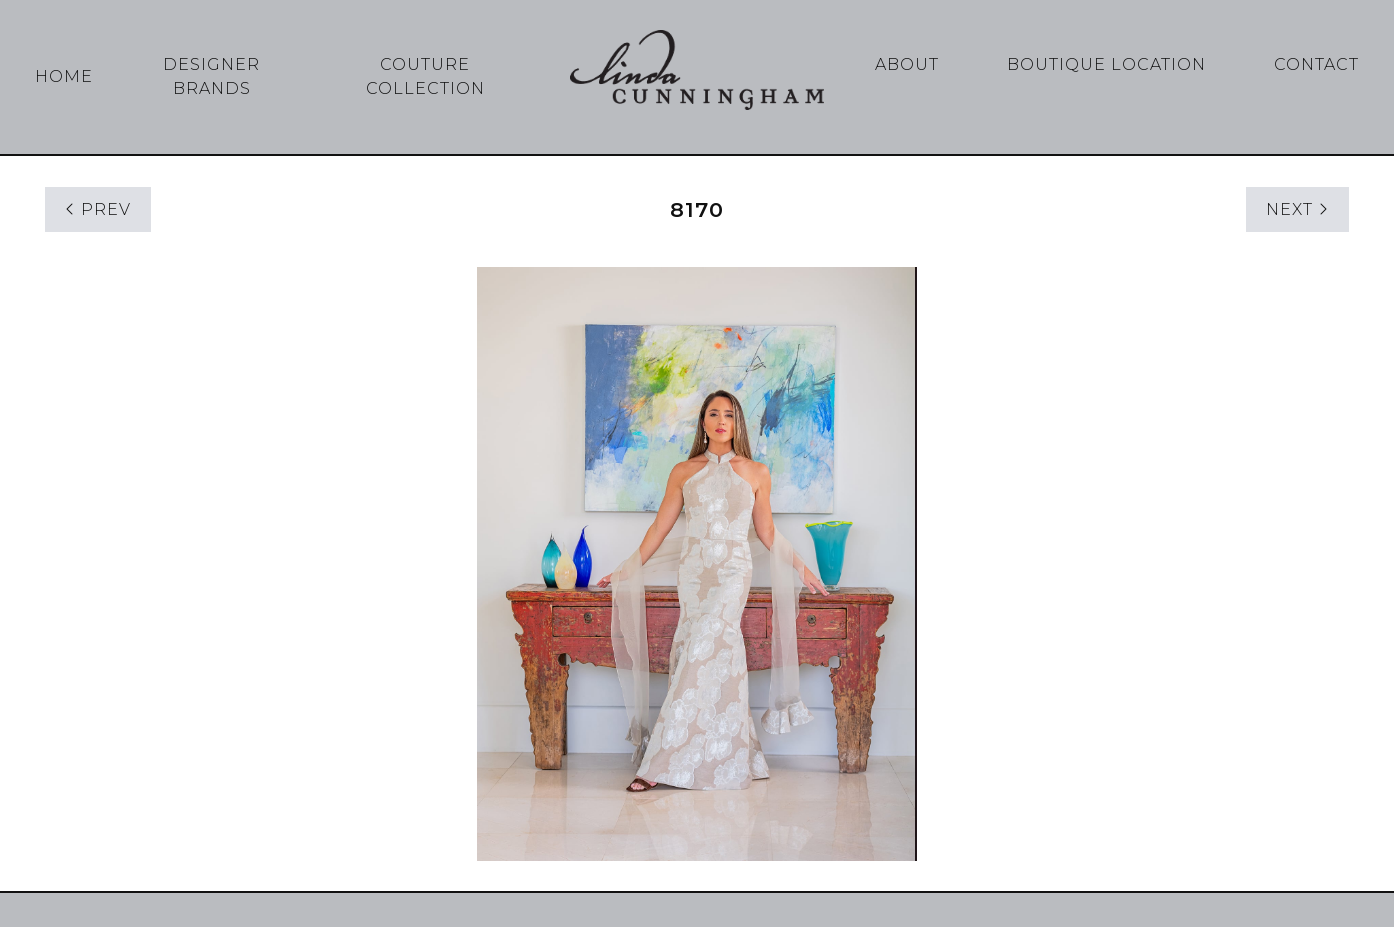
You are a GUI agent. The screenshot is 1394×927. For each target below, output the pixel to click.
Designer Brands (211, 76)
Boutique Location (1106, 64)
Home (64, 76)
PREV (98, 209)
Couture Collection (425, 76)
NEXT (1297, 209)
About (907, 64)
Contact (1316, 64)
